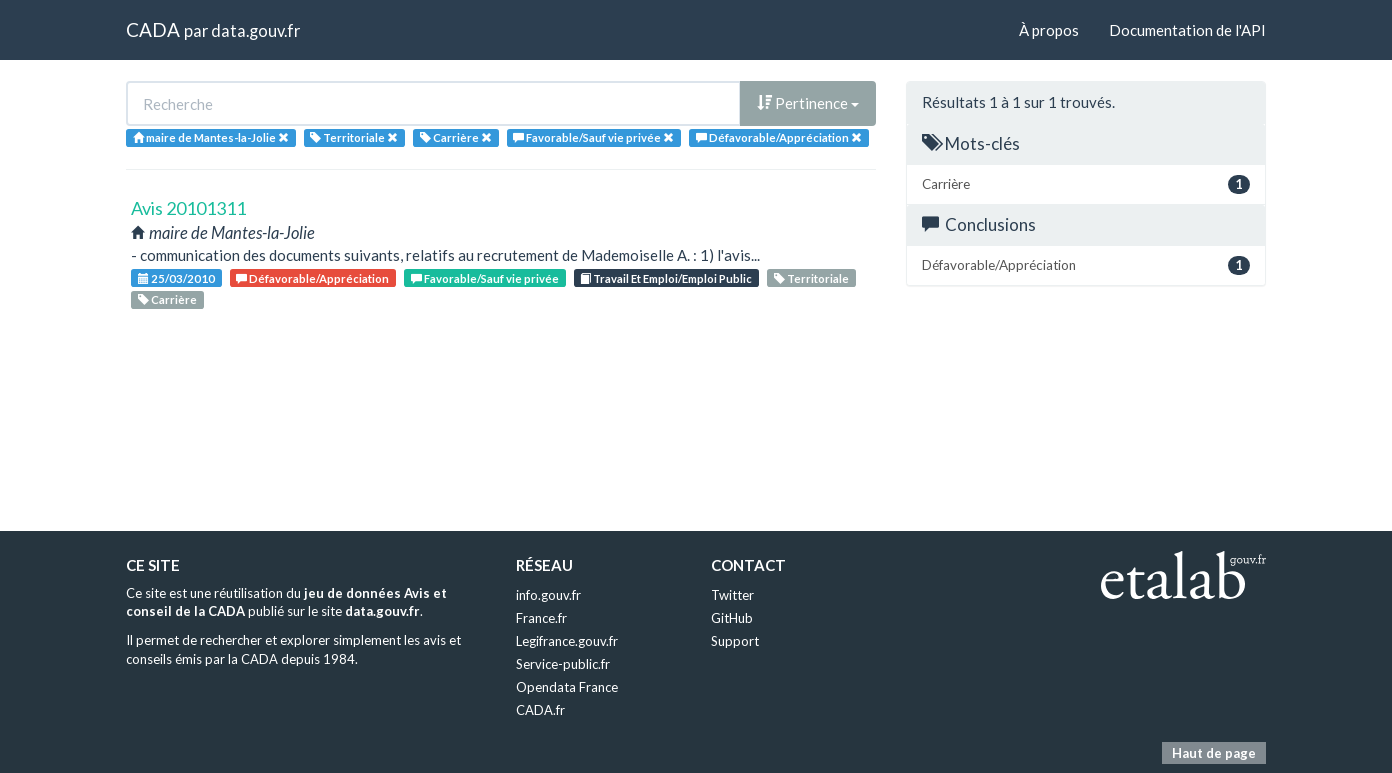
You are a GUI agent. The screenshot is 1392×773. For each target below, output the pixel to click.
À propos (1049, 30)
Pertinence (808, 103)
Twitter (732, 595)
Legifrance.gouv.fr (567, 641)
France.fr (541, 618)
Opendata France (567, 687)
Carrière (167, 299)
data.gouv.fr (255, 30)
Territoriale (811, 278)
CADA (153, 29)
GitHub (732, 618)
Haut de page (1214, 753)
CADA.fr (540, 710)
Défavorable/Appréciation (312, 278)
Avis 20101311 (188, 208)
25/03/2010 (176, 278)
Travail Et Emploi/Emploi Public (666, 278)
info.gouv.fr (548, 595)
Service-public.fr (563, 664)
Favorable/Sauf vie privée (485, 278)
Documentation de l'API (1187, 30)
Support (735, 641)
